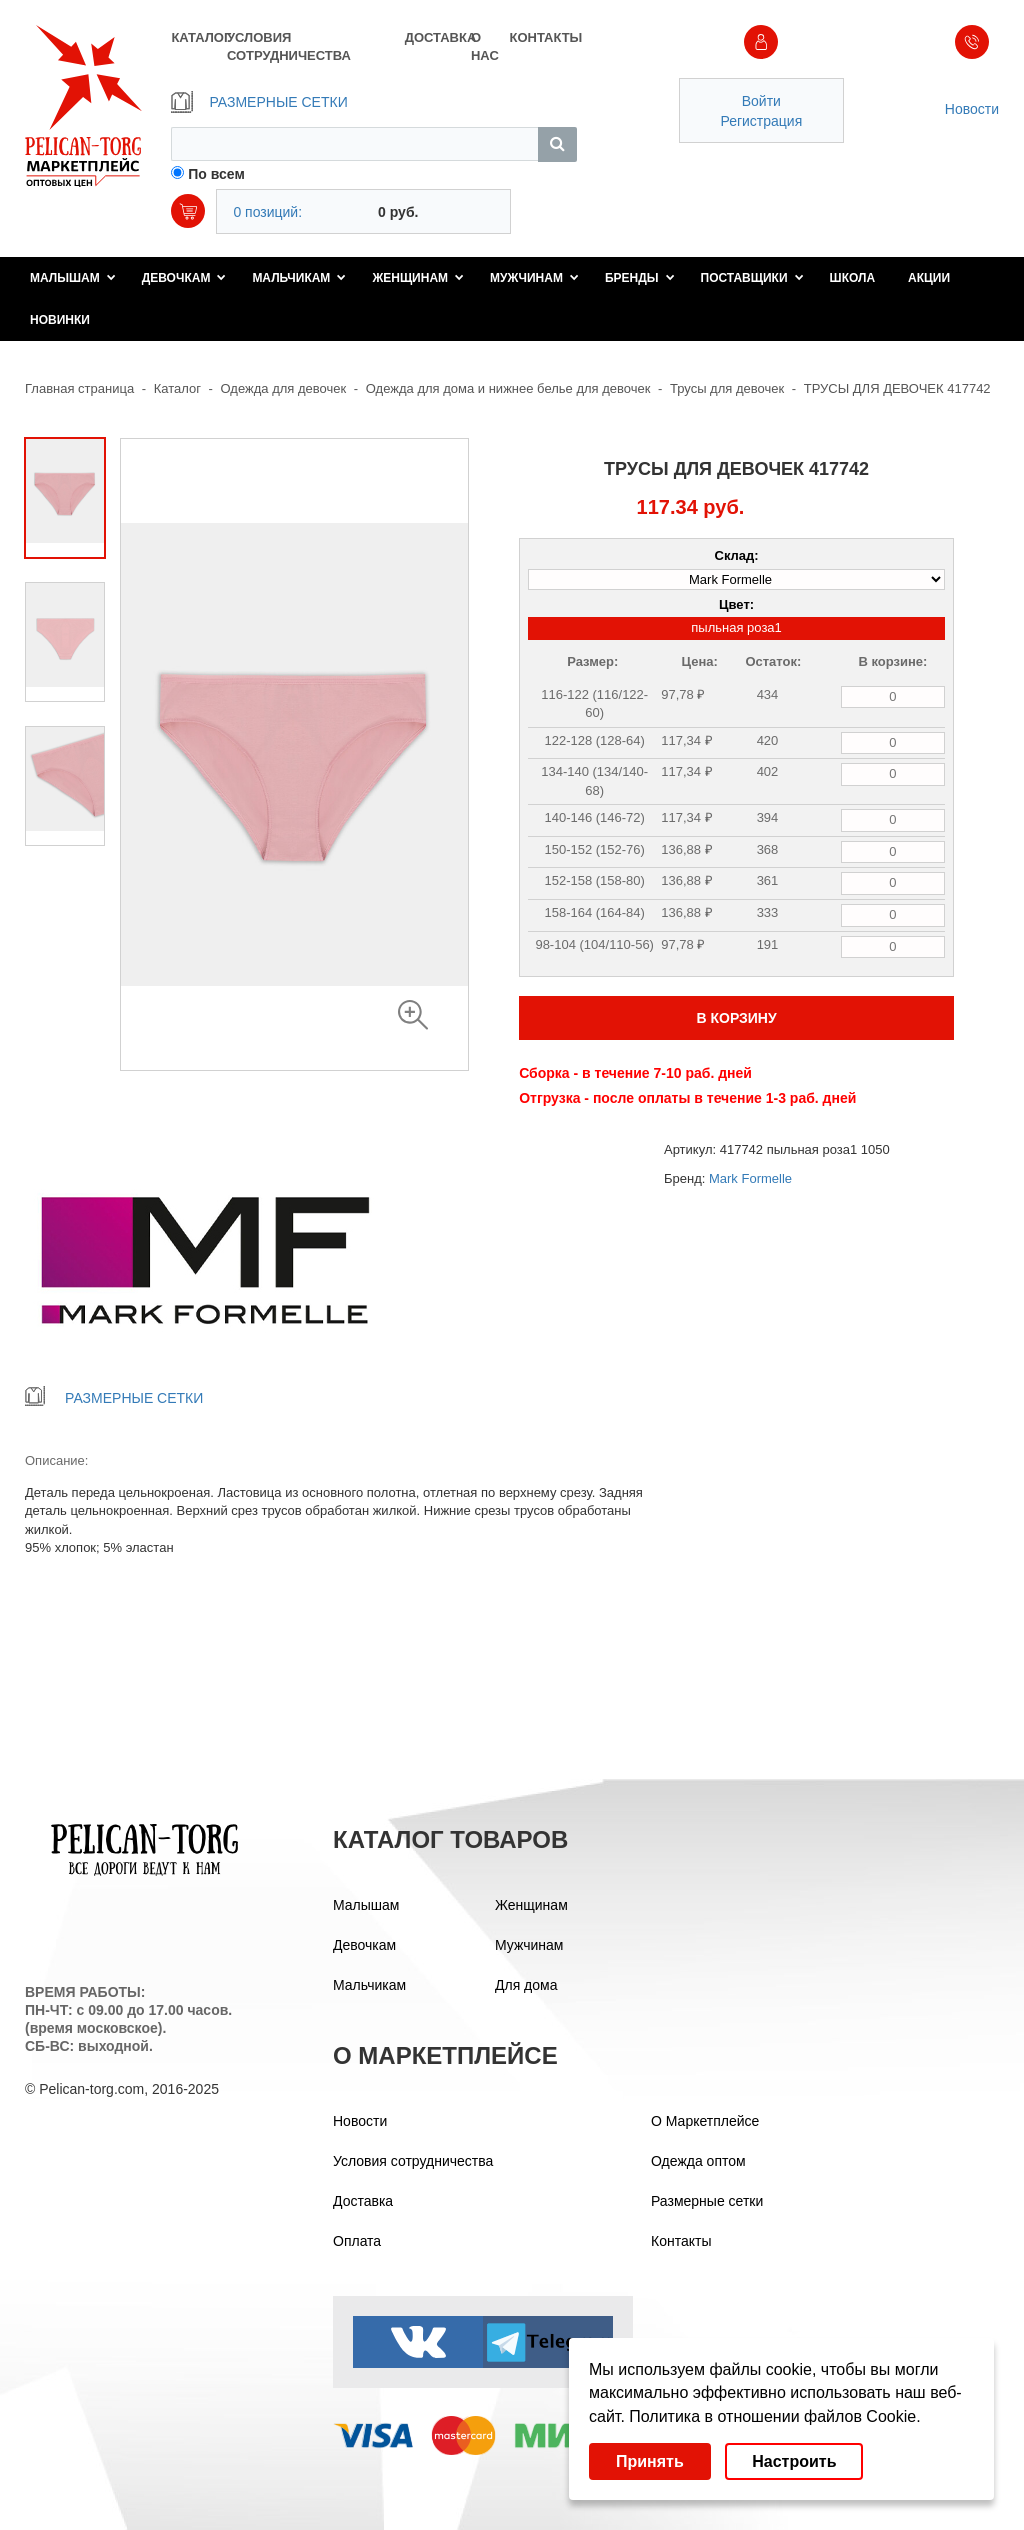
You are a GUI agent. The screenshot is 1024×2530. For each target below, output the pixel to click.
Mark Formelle (750, 1178)
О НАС (485, 46)
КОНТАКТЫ (542, 37)
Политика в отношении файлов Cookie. (774, 2416)
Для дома (526, 1985)
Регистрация (761, 121)
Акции (929, 278)
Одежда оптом (698, 2161)
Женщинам (418, 278)
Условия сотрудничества (413, 2161)
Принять (650, 2461)
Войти (761, 101)
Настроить (794, 2461)
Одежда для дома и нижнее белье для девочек (508, 388)
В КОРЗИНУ (736, 1018)
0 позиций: (267, 212)
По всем (216, 174)
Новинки (60, 320)
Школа (853, 278)
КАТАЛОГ (198, 37)
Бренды (640, 278)
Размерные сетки (707, 2201)
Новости (972, 109)
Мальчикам (299, 278)
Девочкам (184, 278)
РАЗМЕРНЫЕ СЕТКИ (259, 102)
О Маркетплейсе (705, 2121)
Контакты (681, 2241)
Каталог (177, 388)
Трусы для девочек (727, 388)
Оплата (357, 2241)
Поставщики (752, 278)
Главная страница (79, 388)
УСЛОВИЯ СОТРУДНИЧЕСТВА (289, 46)
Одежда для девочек (284, 388)
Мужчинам (534, 278)
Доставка (363, 2201)
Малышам (73, 278)
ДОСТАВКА (438, 37)
